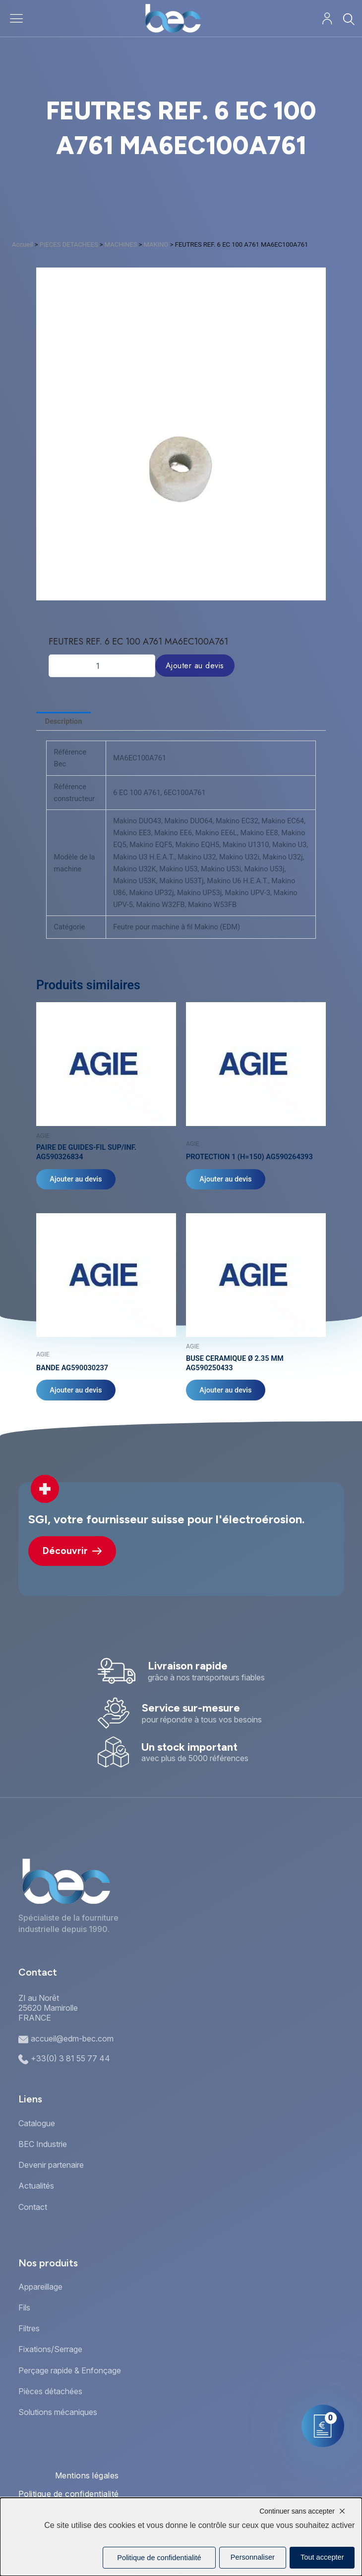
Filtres (29, 2328)
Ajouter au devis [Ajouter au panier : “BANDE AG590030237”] (76, 1390)
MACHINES (121, 244)
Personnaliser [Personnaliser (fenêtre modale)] (253, 2557)
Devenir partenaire (51, 2165)
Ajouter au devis (195, 665)
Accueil (22, 244)
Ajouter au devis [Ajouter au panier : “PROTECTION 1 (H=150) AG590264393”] (226, 1179)
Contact (32, 2207)
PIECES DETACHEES (69, 244)
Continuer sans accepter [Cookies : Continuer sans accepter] (297, 2511)
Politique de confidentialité (68, 2494)
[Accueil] (173, 18)
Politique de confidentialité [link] (159, 2558)
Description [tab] (63, 721)
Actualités (36, 2186)
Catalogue (36, 2123)
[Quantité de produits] (102, 665)
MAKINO (156, 244)
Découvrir (72, 1550)
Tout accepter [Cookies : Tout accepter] (322, 2557)
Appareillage (40, 2287)
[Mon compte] (327, 18)
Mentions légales (87, 2475)
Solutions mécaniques (57, 2412)
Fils (24, 2307)
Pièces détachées (50, 2391)
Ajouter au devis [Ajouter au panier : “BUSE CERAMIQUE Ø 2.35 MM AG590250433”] (226, 1390)
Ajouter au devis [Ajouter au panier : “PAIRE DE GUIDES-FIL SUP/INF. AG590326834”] (76, 1179)
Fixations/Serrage (50, 2349)
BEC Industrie (42, 2144)
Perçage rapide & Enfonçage (69, 2370)
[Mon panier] (323, 2426)
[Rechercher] (348, 19)
